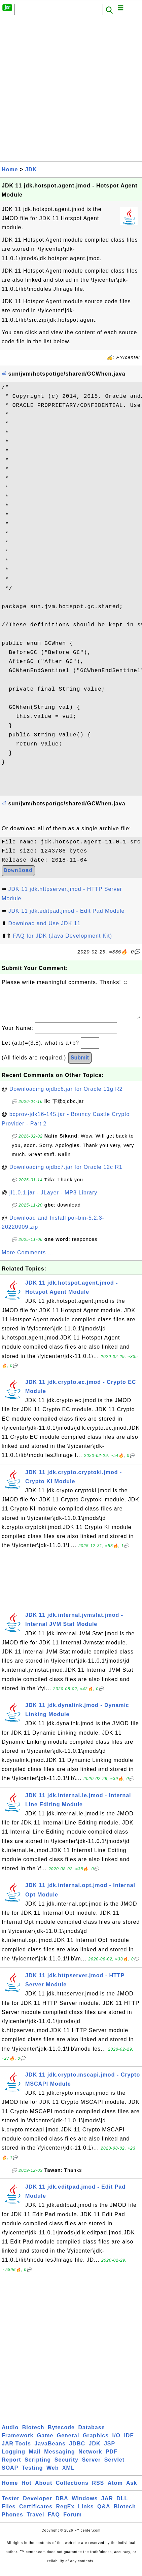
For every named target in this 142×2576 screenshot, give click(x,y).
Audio (10, 2434)
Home (10, 169)
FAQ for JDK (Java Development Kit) (62, 936)
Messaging (59, 2458)
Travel (35, 2521)
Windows (85, 2505)
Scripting (38, 2466)
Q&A (103, 2513)
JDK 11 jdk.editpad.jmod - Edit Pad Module (66, 911)
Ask (131, 2490)
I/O (116, 2442)
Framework (17, 2442)
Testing (32, 2474)
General (68, 2442)
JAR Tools (16, 2450)
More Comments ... (27, 1259)
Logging (13, 2458)
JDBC (77, 2450)
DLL (122, 2505)
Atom (115, 2490)
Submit (80, 1064)
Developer (37, 2505)
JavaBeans (50, 2450)
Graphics (96, 2442)
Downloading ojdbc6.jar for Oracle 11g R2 (66, 1096)
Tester (11, 2505)
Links (86, 2513)
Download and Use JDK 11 (44, 923)
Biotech (33, 2434)
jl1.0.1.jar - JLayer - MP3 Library (53, 1199)
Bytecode (61, 2434)
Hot (27, 2490)
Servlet (114, 2466)
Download (18, 870)
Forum (72, 2521)
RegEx (65, 2513)
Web (52, 2474)
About (43, 2490)
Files (8, 2513)
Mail (35, 2458)
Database (91, 2434)
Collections (72, 2490)
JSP (109, 2450)
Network (90, 2458)
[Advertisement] (71, 90)
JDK (31, 169)
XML (68, 2474)
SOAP (10, 2474)
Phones (12, 2521)
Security (66, 2466)
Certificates (35, 2513)
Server (91, 2466)
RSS (98, 2490)
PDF (111, 2458)
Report (11, 2466)
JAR (107, 2505)
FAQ (54, 2521)
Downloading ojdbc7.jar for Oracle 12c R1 (65, 1174)
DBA (62, 2505)
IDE (129, 2442)
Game (45, 2442)
